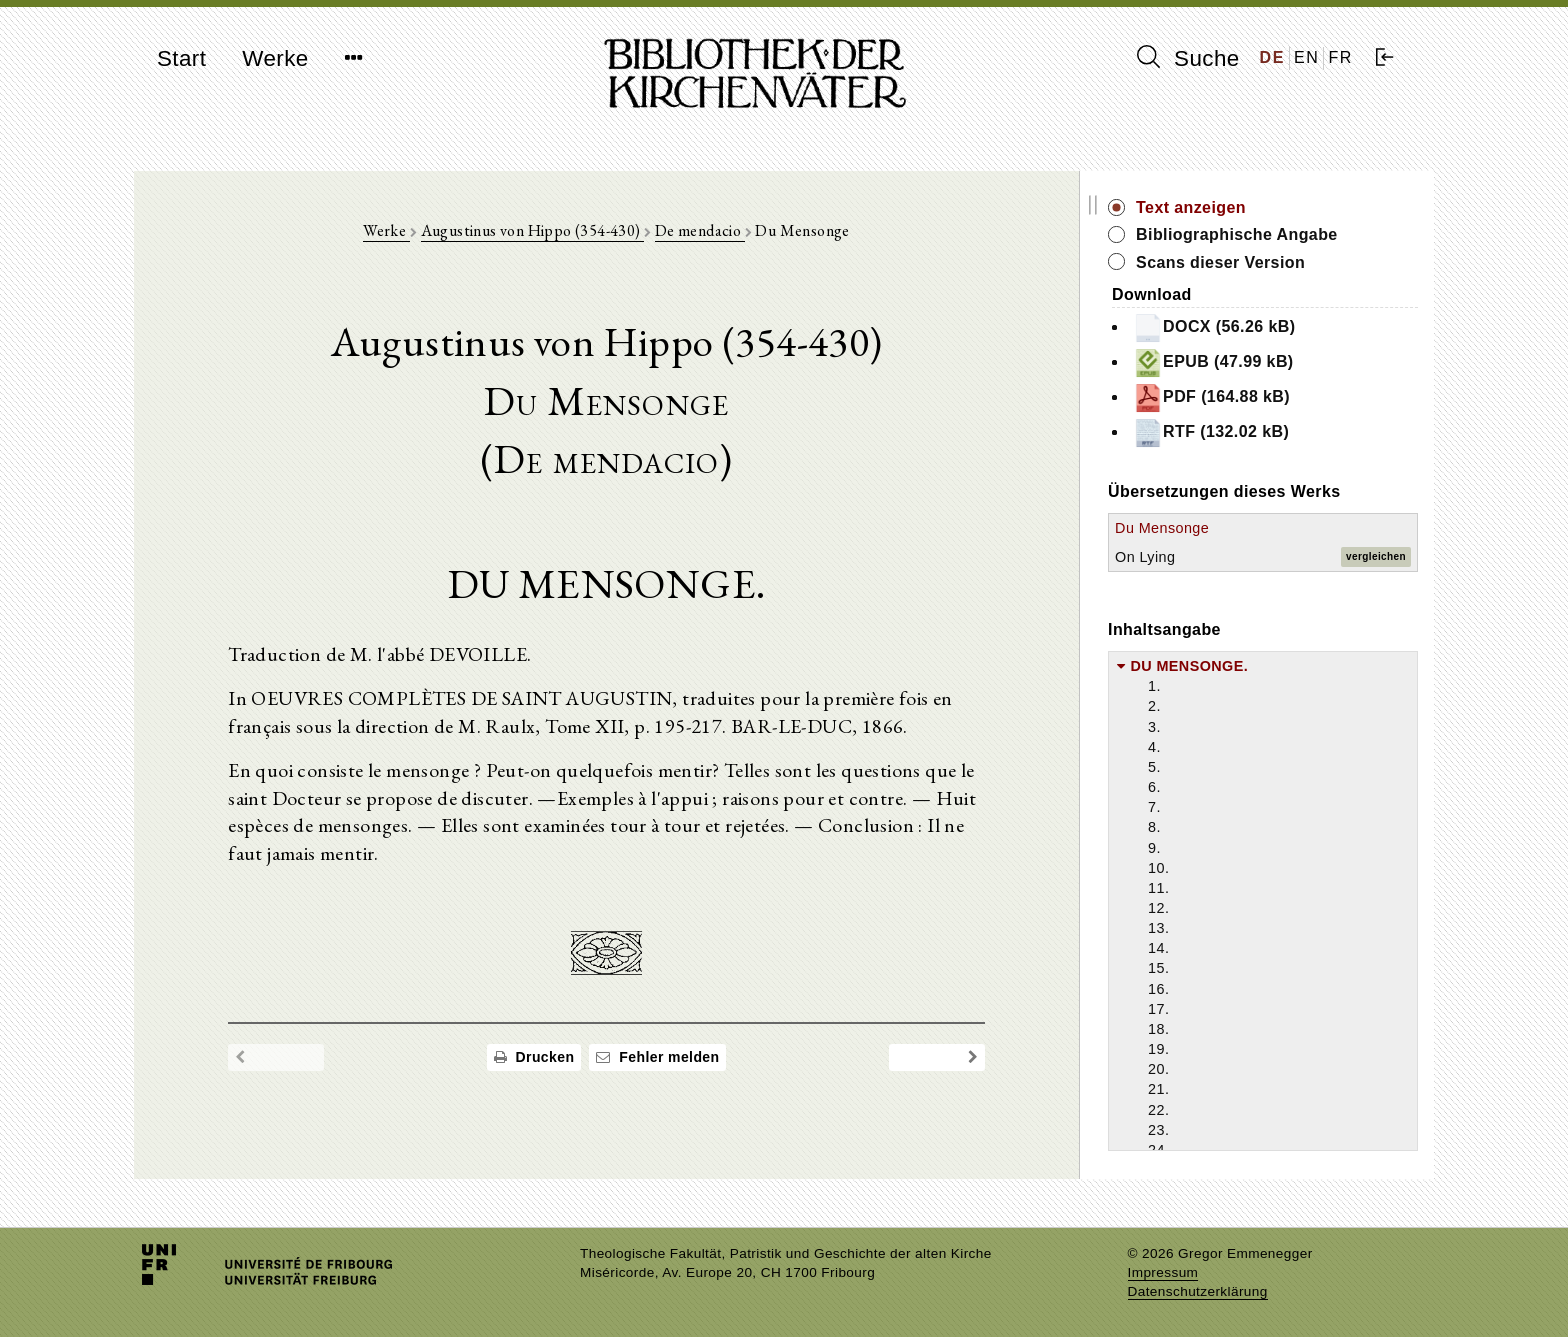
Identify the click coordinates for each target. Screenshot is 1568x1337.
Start (181, 58)
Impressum (1163, 1272)
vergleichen (1376, 556)
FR (1340, 57)
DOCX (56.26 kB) (1244, 328)
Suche (1188, 58)
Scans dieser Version (1250, 262)
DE (1272, 57)
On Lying (1175, 557)
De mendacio (715, 231)
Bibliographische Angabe (1267, 234)
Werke (275, 58)
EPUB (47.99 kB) (1243, 363)
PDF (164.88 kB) (1241, 398)
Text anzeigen (1221, 207)
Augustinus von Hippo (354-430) (546, 231)
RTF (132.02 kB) (1241, 433)
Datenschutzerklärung (1198, 1291)
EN (1306, 57)
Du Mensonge (1192, 528)
